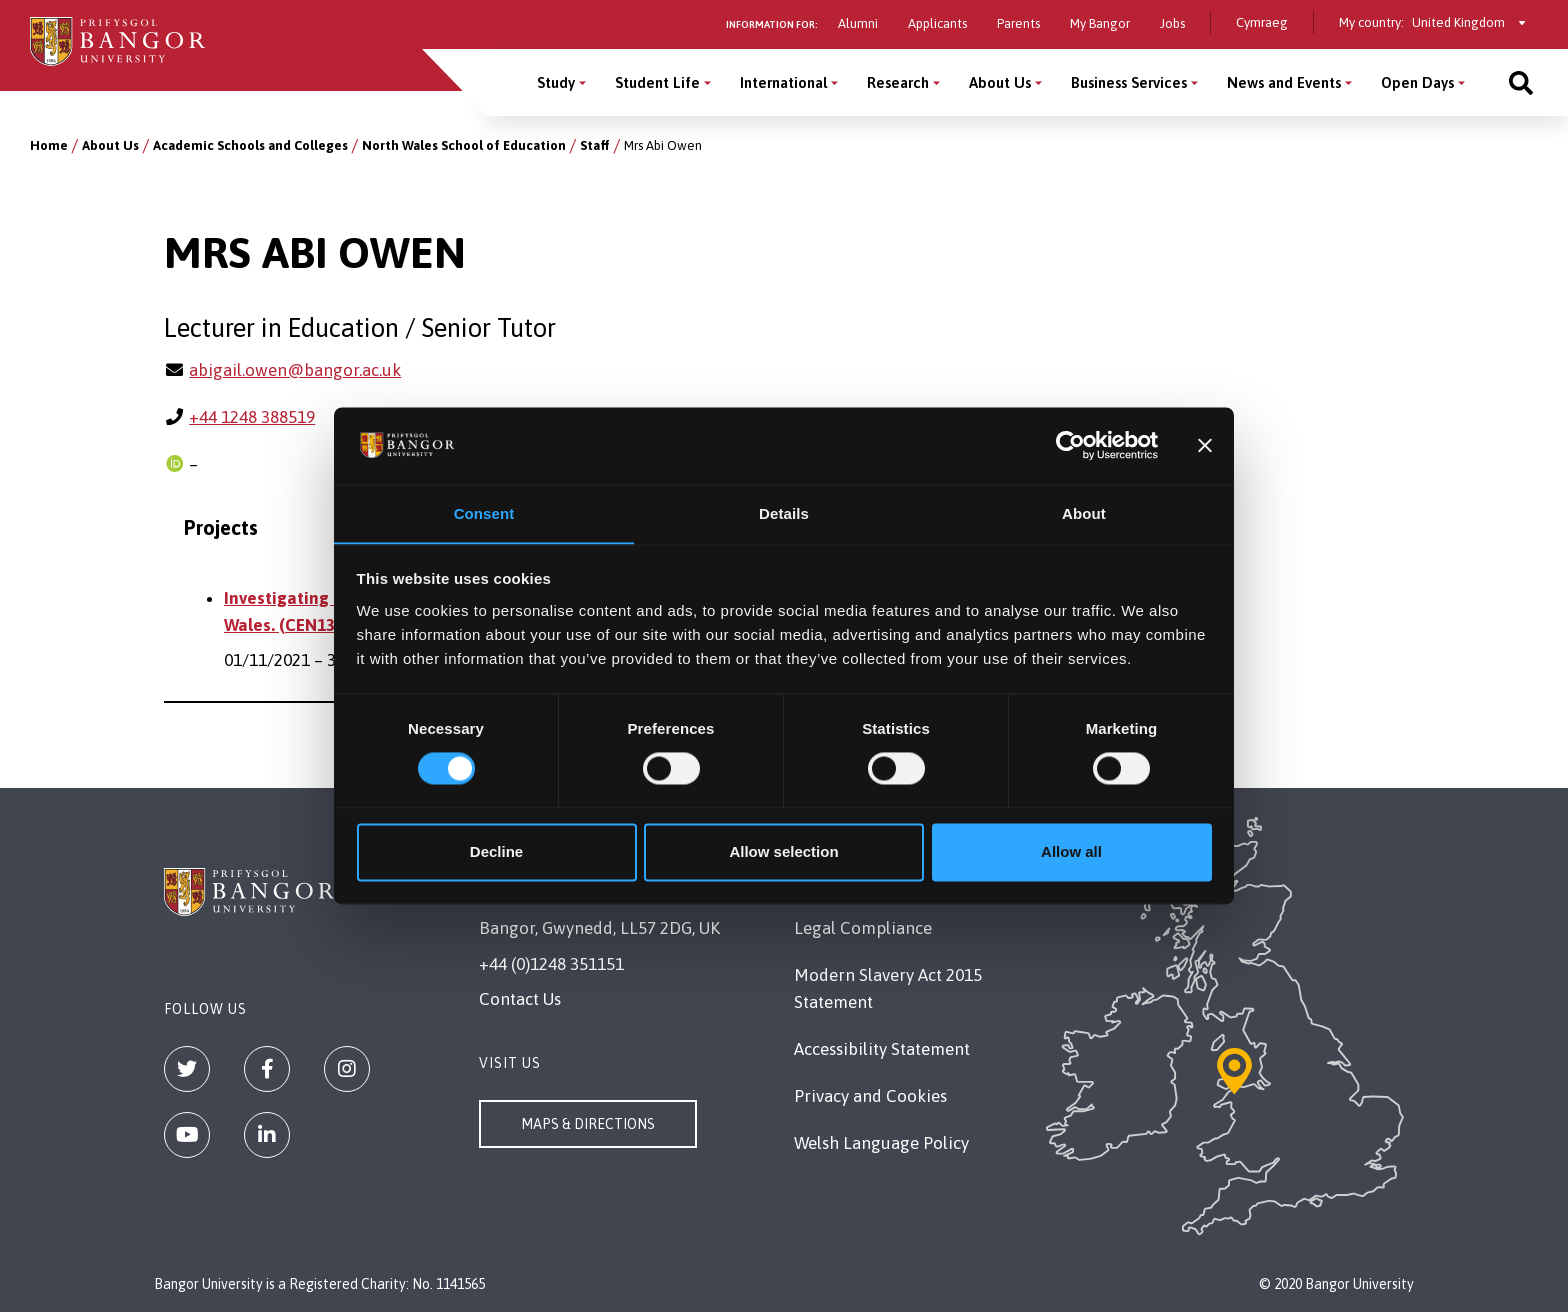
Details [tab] (784, 513)
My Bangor (1100, 23)
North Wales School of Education (464, 145)
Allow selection (783, 852)
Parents (1018, 23)
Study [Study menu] (556, 82)
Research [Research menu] (898, 82)
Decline (496, 852)
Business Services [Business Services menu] (1129, 82)
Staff (595, 145)
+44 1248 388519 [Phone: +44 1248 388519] (252, 417)
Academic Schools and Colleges (250, 145)
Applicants (937, 23)
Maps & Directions (588, 1124)
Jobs (1172, 23)
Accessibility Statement (882, 1049)
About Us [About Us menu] (1000, 82)
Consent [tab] (484, 513)
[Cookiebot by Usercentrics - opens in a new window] (1070, 445)
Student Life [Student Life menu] (657, 82)
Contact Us (520, 999)
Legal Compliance (863, 928)
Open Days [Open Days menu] (1417, 82)
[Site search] (1521, 82)
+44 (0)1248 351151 (551, 964)
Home (49, 145)
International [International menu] (783, 82)
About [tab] (1084, 513)
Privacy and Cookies (870, 1096)
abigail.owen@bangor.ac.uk (295, 370)
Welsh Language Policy (881, 1143)
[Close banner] (1205, 445)
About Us (110, 145)
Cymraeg (1262, 22)
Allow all (1071, 852)
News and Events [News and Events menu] (1284, 82)
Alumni (858, 23)
